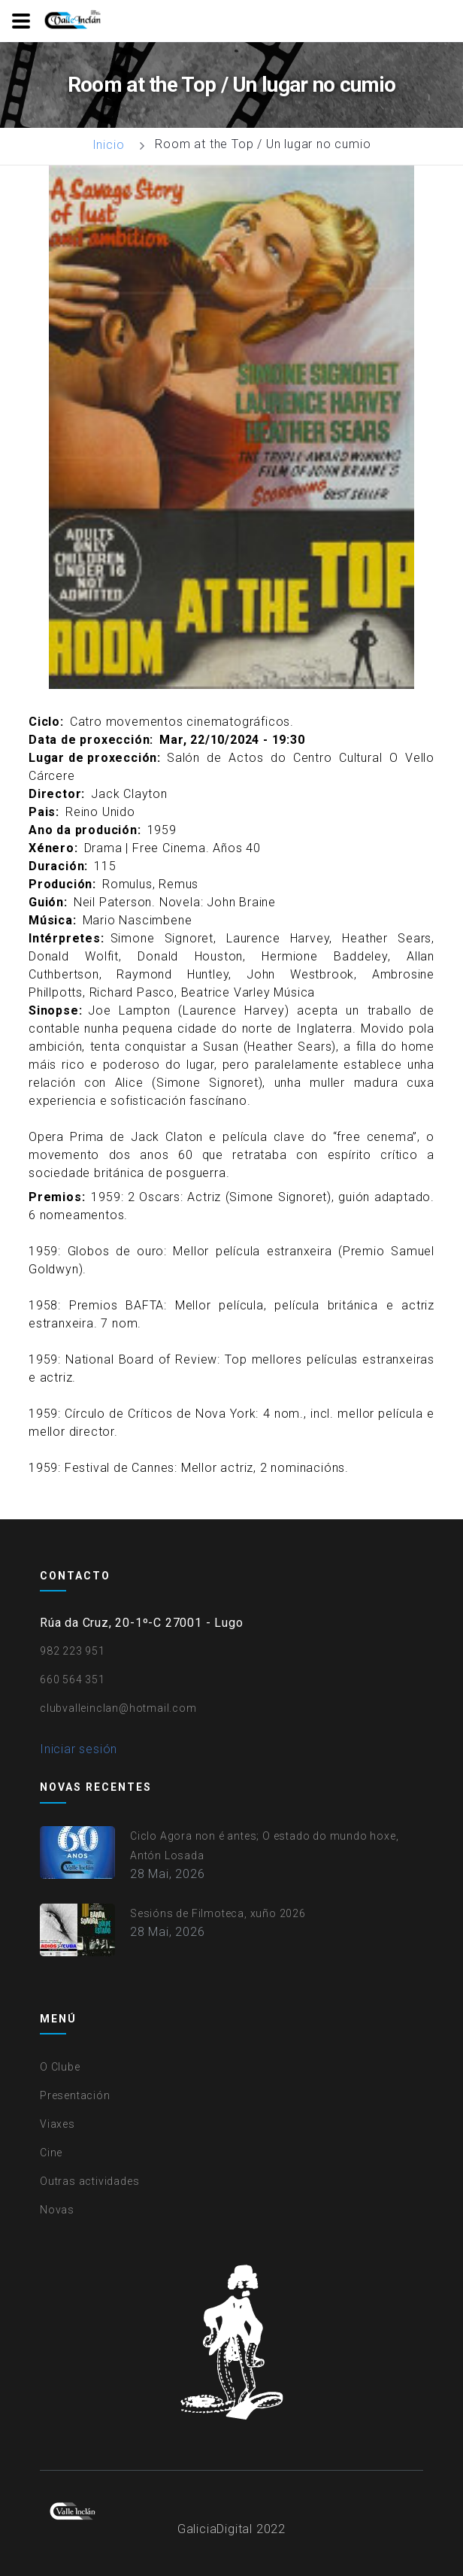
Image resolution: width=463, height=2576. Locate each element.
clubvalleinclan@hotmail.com (118, 1708)
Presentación (75, 2095)
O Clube (60, 2067)
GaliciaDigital (215, 2529)
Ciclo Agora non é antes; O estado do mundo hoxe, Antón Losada (264, 1845)
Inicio (108, 145)
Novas (57, 2210)
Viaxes (57, 2124)
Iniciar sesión (78, 1749)
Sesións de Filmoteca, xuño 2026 (218, 1913)
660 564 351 (72, 1679)
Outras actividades (89, 2181)
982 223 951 (72, 1651)
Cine (51, 2153)
